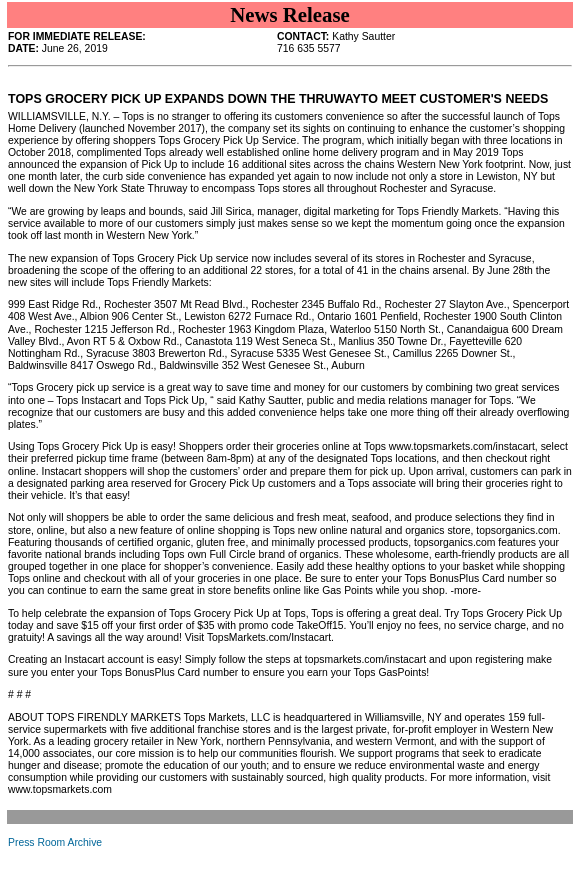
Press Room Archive (55, 842)
